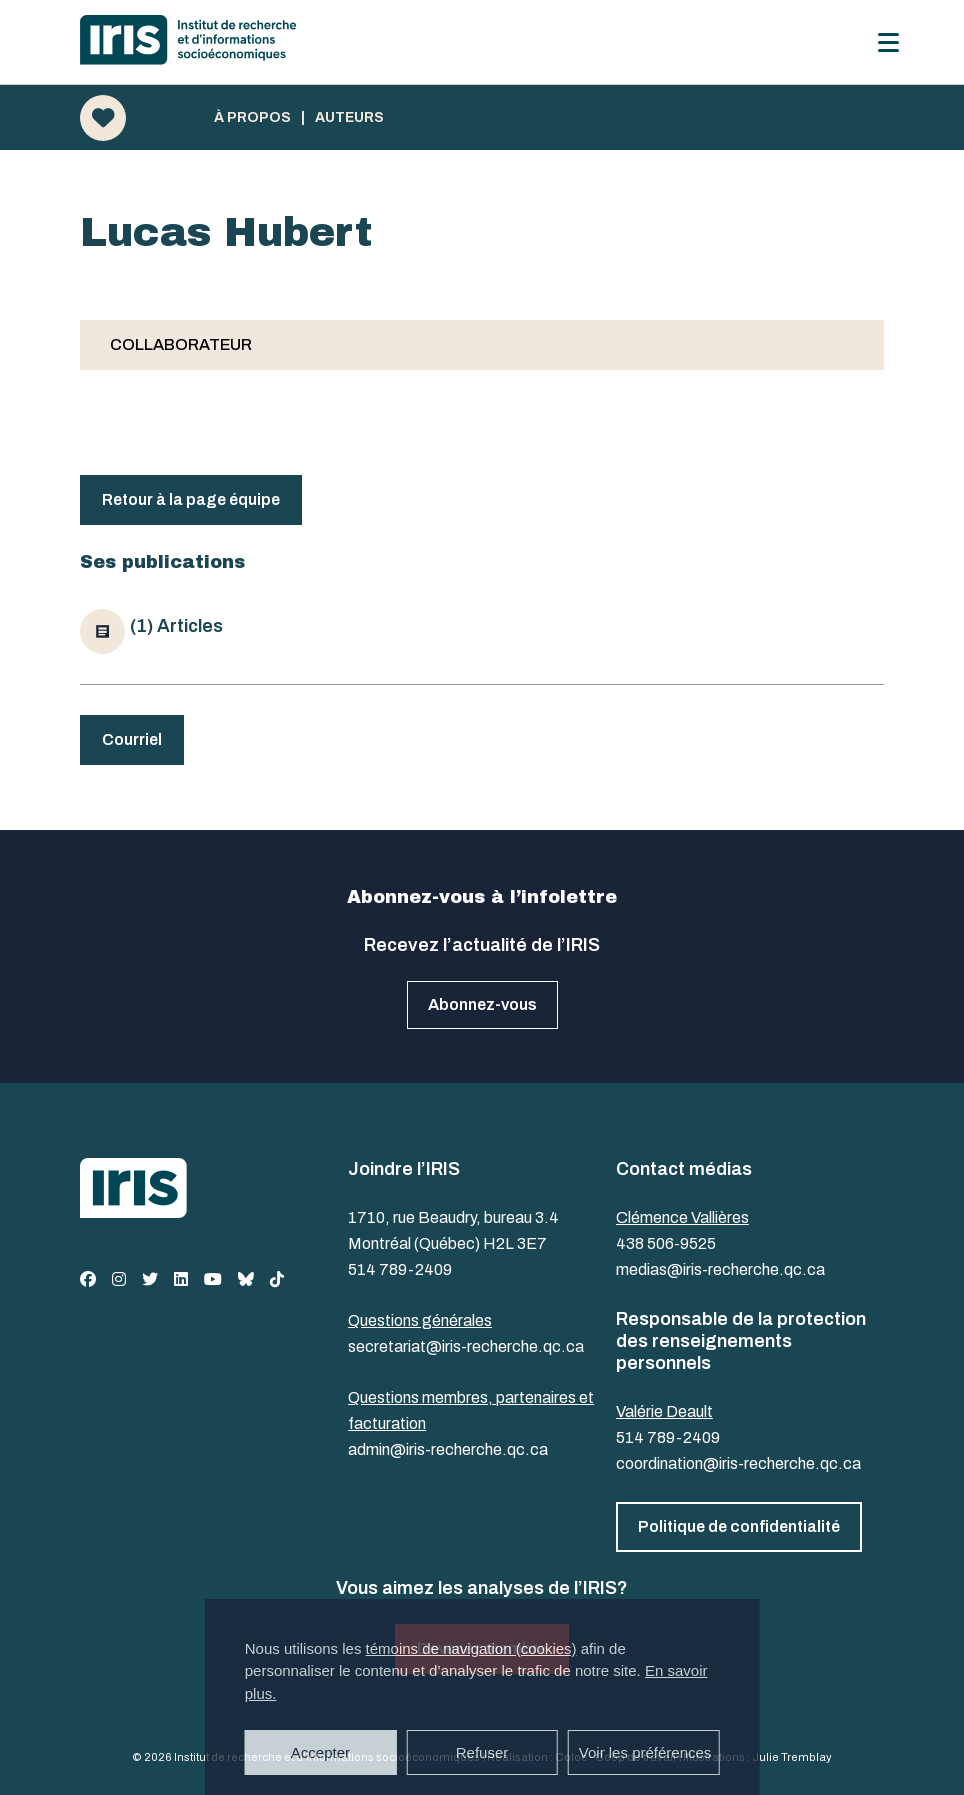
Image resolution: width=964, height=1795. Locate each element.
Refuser (482, 1752)
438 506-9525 (666, 1243)
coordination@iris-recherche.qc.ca (738, 1463)
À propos (252, 118)
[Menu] (888, 42)
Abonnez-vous (482, 1004)
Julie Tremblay (792, 1757)
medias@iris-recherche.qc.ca (720, 1269)
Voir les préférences (645, 1752)
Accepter (320, 1752)
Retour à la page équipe (191, 499)
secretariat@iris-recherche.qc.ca (466, 1346)
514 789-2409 (400, 1269)
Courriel (132, 739)
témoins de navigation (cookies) (471, 1648)
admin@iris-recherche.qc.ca (448, 1449)
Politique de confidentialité (739, 1526)
